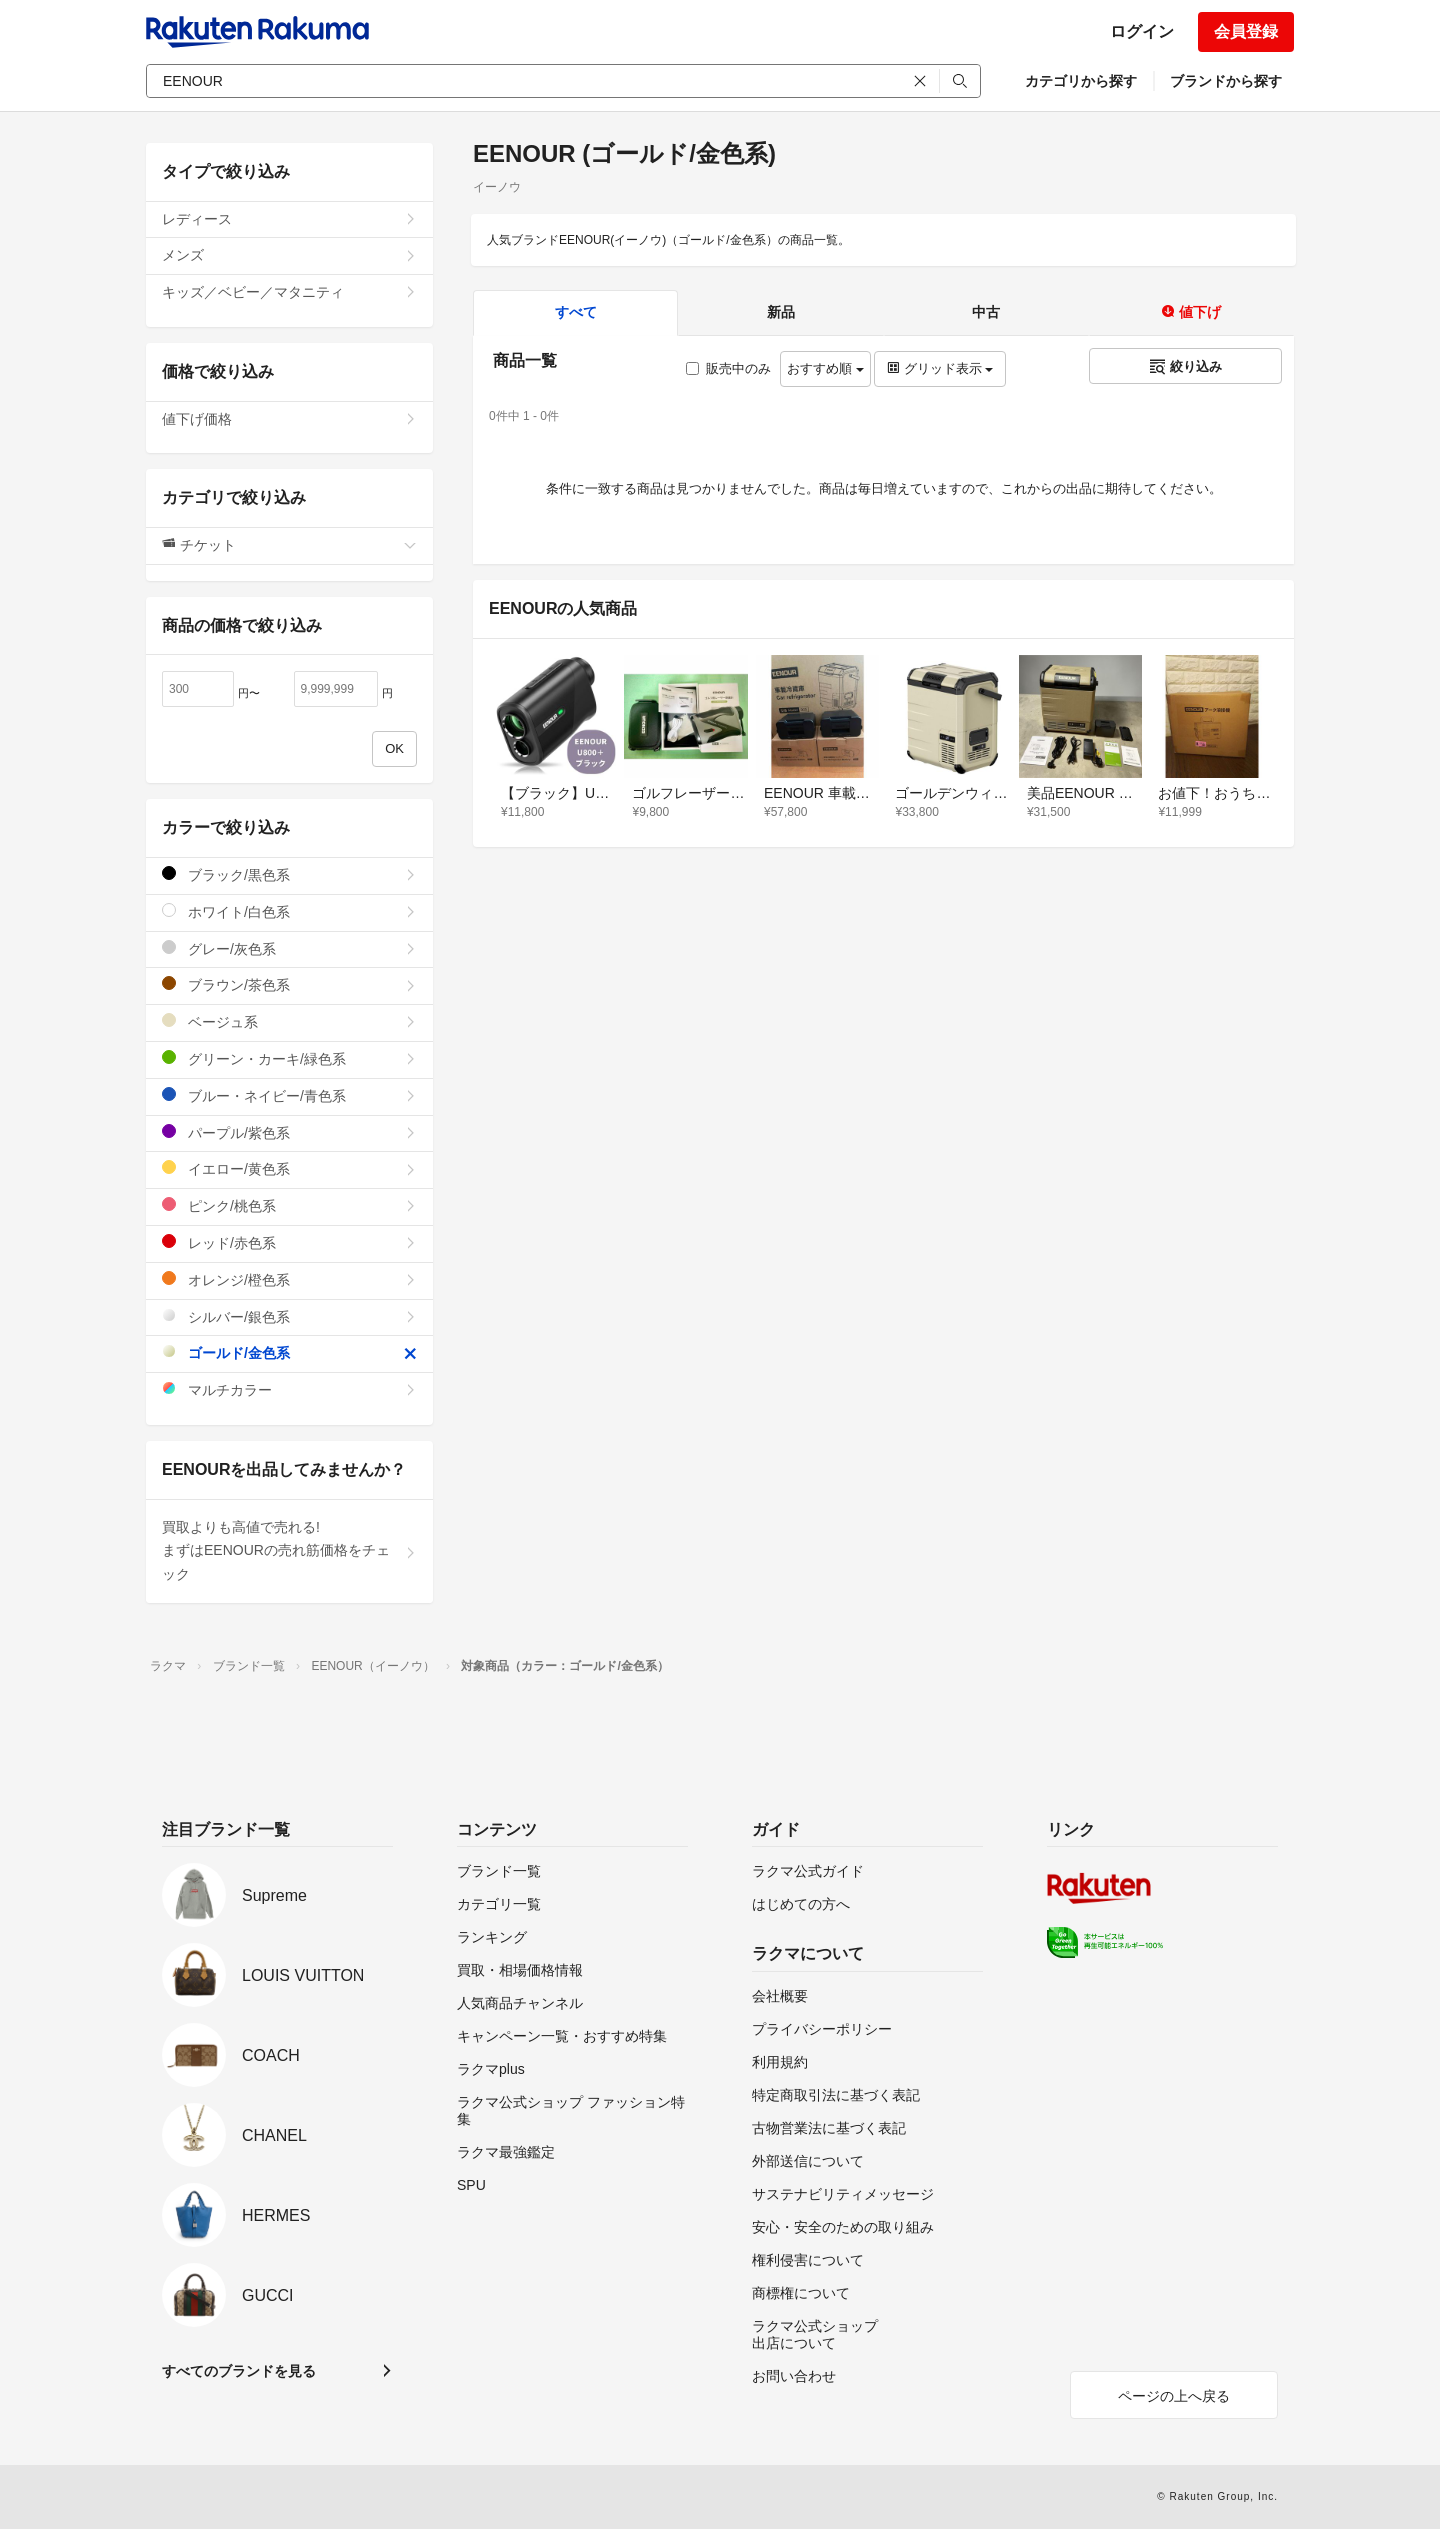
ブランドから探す (1226, 81)
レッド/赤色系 (289, 1242)
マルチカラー (289, 1389)
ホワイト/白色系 (289, 911)
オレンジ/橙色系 (289, 1279)
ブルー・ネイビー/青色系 (289, 1095)
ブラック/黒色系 (289, 874)
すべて (576, 312)
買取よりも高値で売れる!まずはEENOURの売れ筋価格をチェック (289, 1551)
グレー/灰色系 (289, 948)
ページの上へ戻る (1174, 2396)
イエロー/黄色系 (289, 1168)
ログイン (1142, 31)
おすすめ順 (825, 368)
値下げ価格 (289, 419)
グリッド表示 (940, 368)
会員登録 (1246, 31)
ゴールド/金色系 (289, 1352)
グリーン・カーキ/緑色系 (289, 1058)
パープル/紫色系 (289, 1132)
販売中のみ (728, 368)
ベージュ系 (289, 1021)
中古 (986, 312)
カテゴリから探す (1081, 81)
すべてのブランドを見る (239, 2371)
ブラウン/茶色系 (289, 984)
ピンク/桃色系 (289, 1205)
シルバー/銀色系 (289, 1316)
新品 (781, 312)
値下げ (1191, 312)
